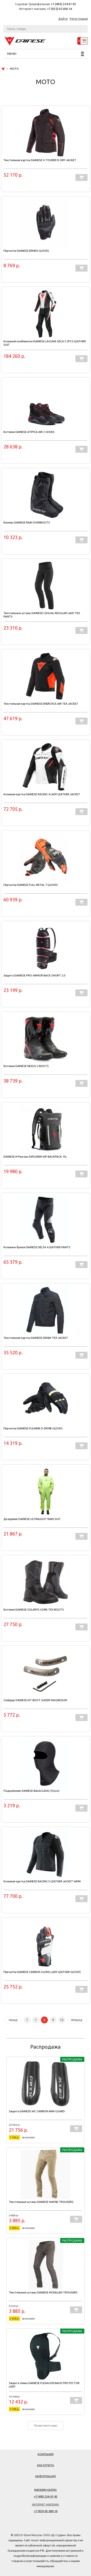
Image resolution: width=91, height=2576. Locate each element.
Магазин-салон (45, 2489)
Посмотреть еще (45, 2425)
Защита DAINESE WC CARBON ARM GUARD (37, 2111)
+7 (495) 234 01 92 (63, 4)
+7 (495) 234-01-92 (45, 2496)
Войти (63, 18)
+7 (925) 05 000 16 (59, 9)
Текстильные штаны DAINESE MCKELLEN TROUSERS (43, 2292)
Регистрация (79, 19)
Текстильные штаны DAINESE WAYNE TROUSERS (41, 2201)
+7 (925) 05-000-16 (45, 2511)
